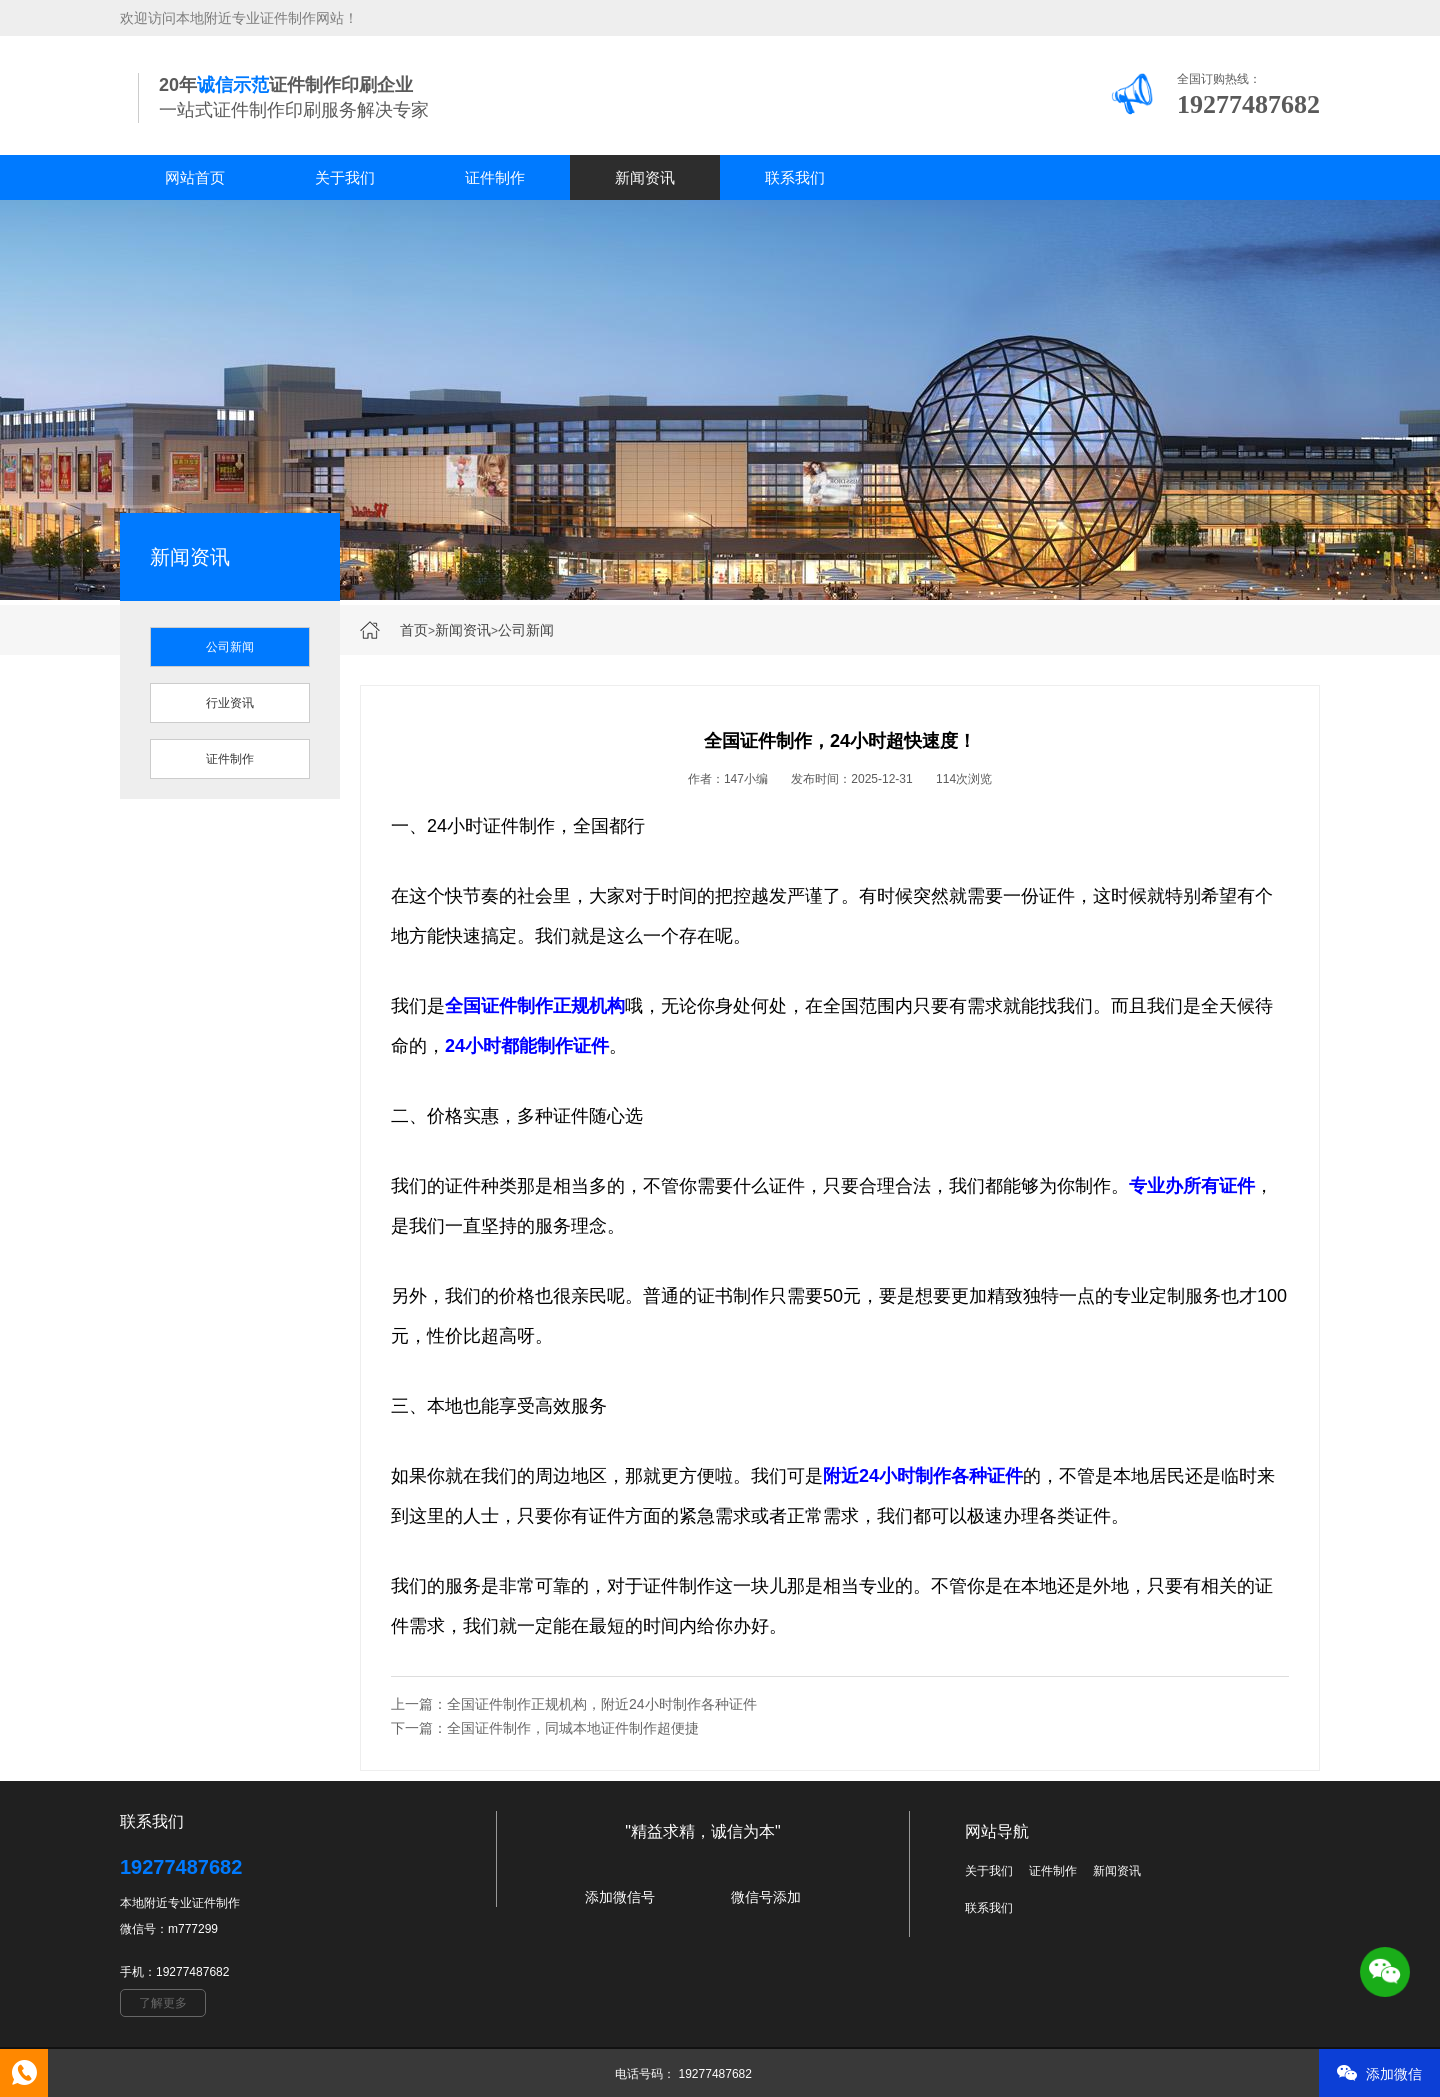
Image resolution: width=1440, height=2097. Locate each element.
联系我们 (795, 177)
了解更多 (163, 2003)
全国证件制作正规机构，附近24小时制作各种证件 (602, 1704)
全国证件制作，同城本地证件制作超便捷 (573, 1728)
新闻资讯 (645, 177)
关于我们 (345, 177)
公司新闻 (526, 630)
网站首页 (195, 177)
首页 (414, 630)
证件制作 (495, 177)
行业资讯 (230, 703)
